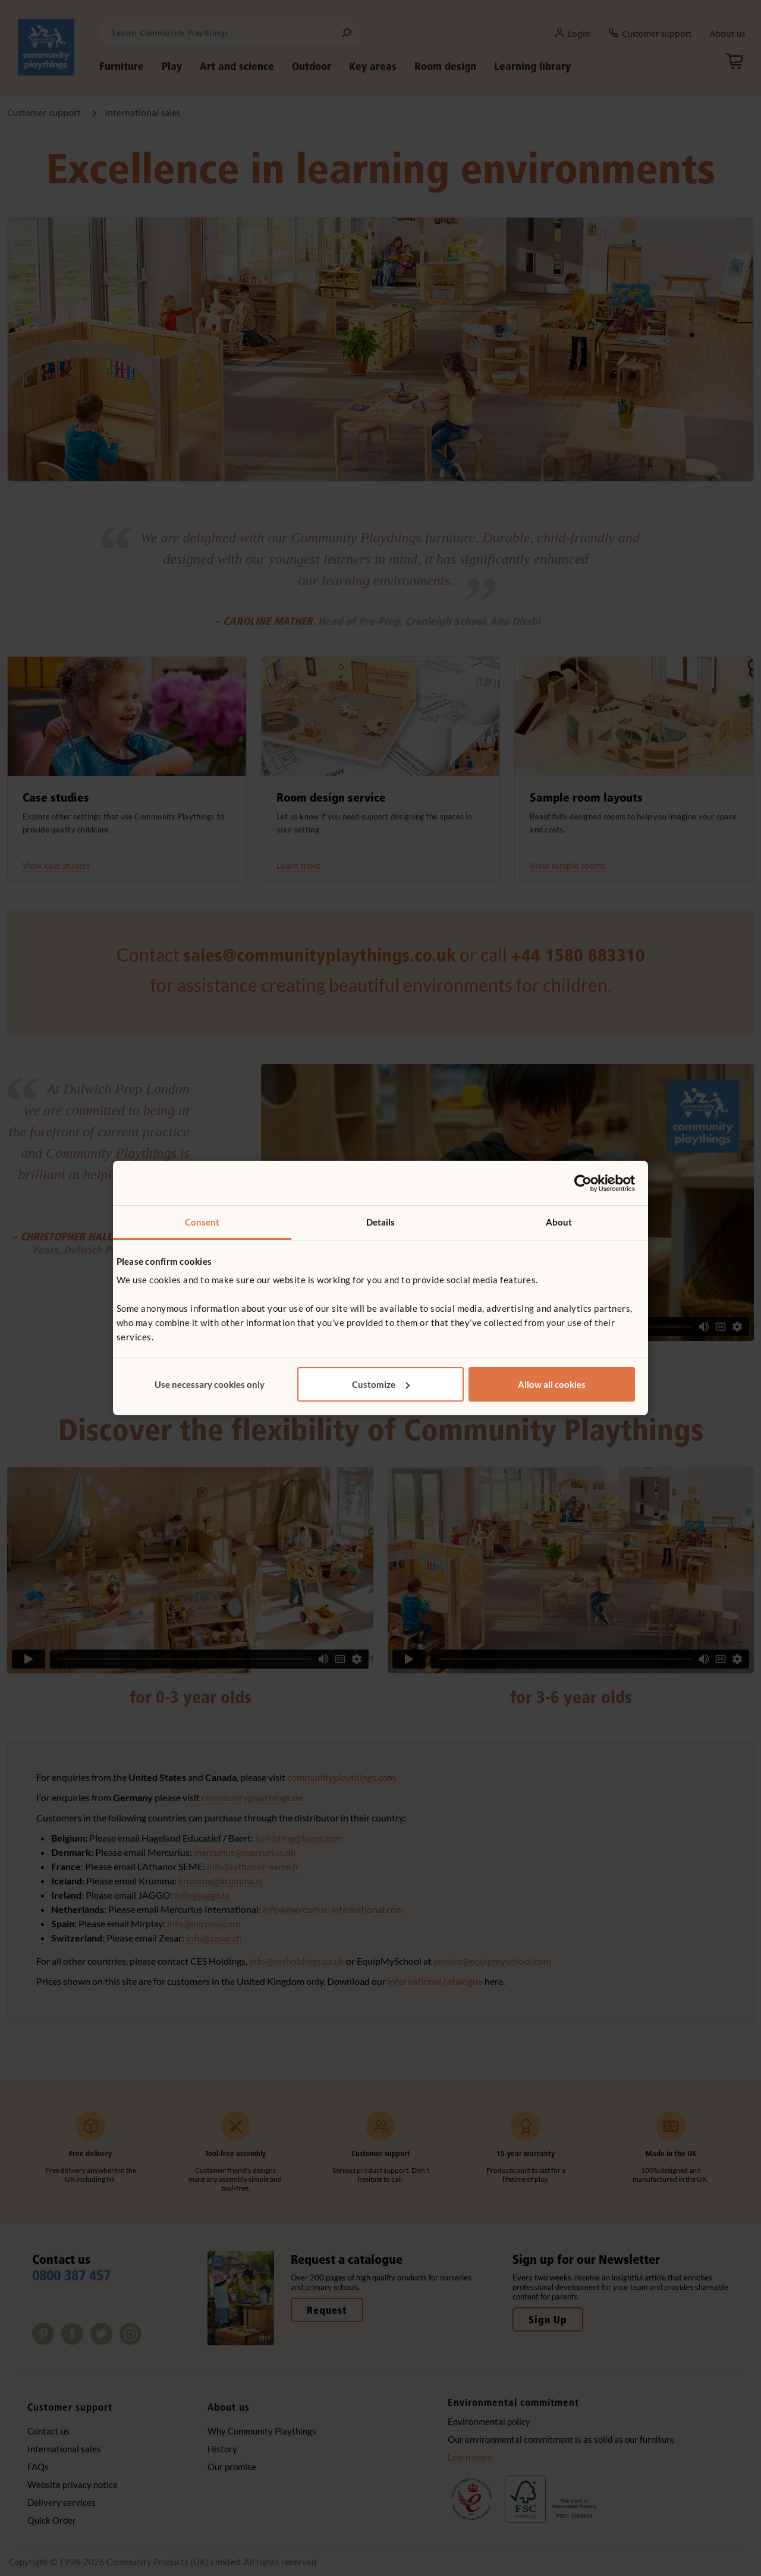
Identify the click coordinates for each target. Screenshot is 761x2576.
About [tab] (559, 1222)
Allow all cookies (552, 1384)
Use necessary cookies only (210, 1384)
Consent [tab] (202, 1222)
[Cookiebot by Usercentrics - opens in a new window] (583, 1183)
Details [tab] (380, 1222)
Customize (381, 1384)
